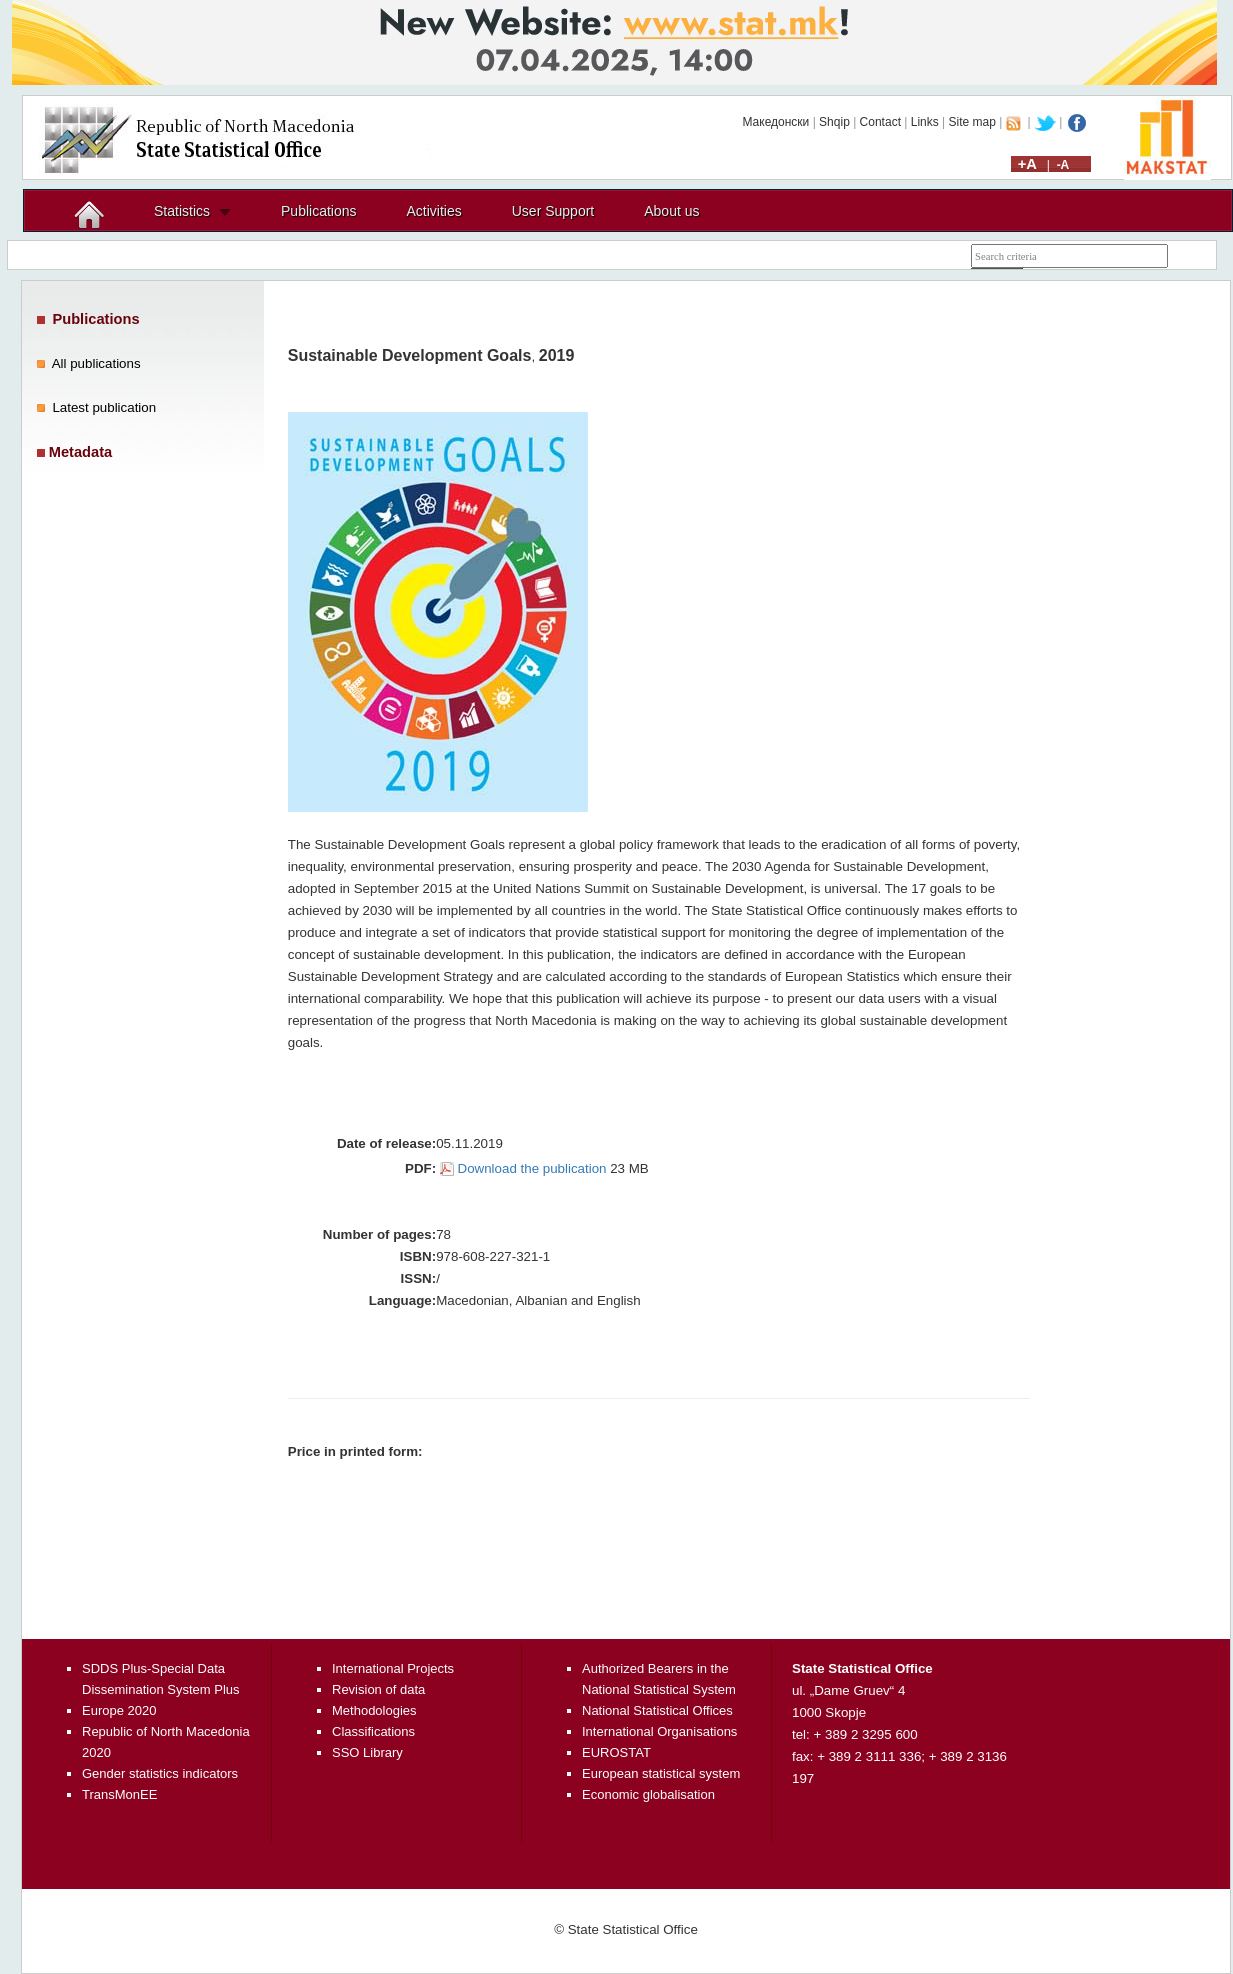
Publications (319, 211)
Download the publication (532, 1168)
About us (671, 211)
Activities (434, 211)
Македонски (775, 122)
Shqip (834, 122)
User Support (553, 211)
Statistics (182, 211)
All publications (96, 363)
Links (925, 122)
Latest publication (104, 407)
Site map (972, 122)
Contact (880, 122)
